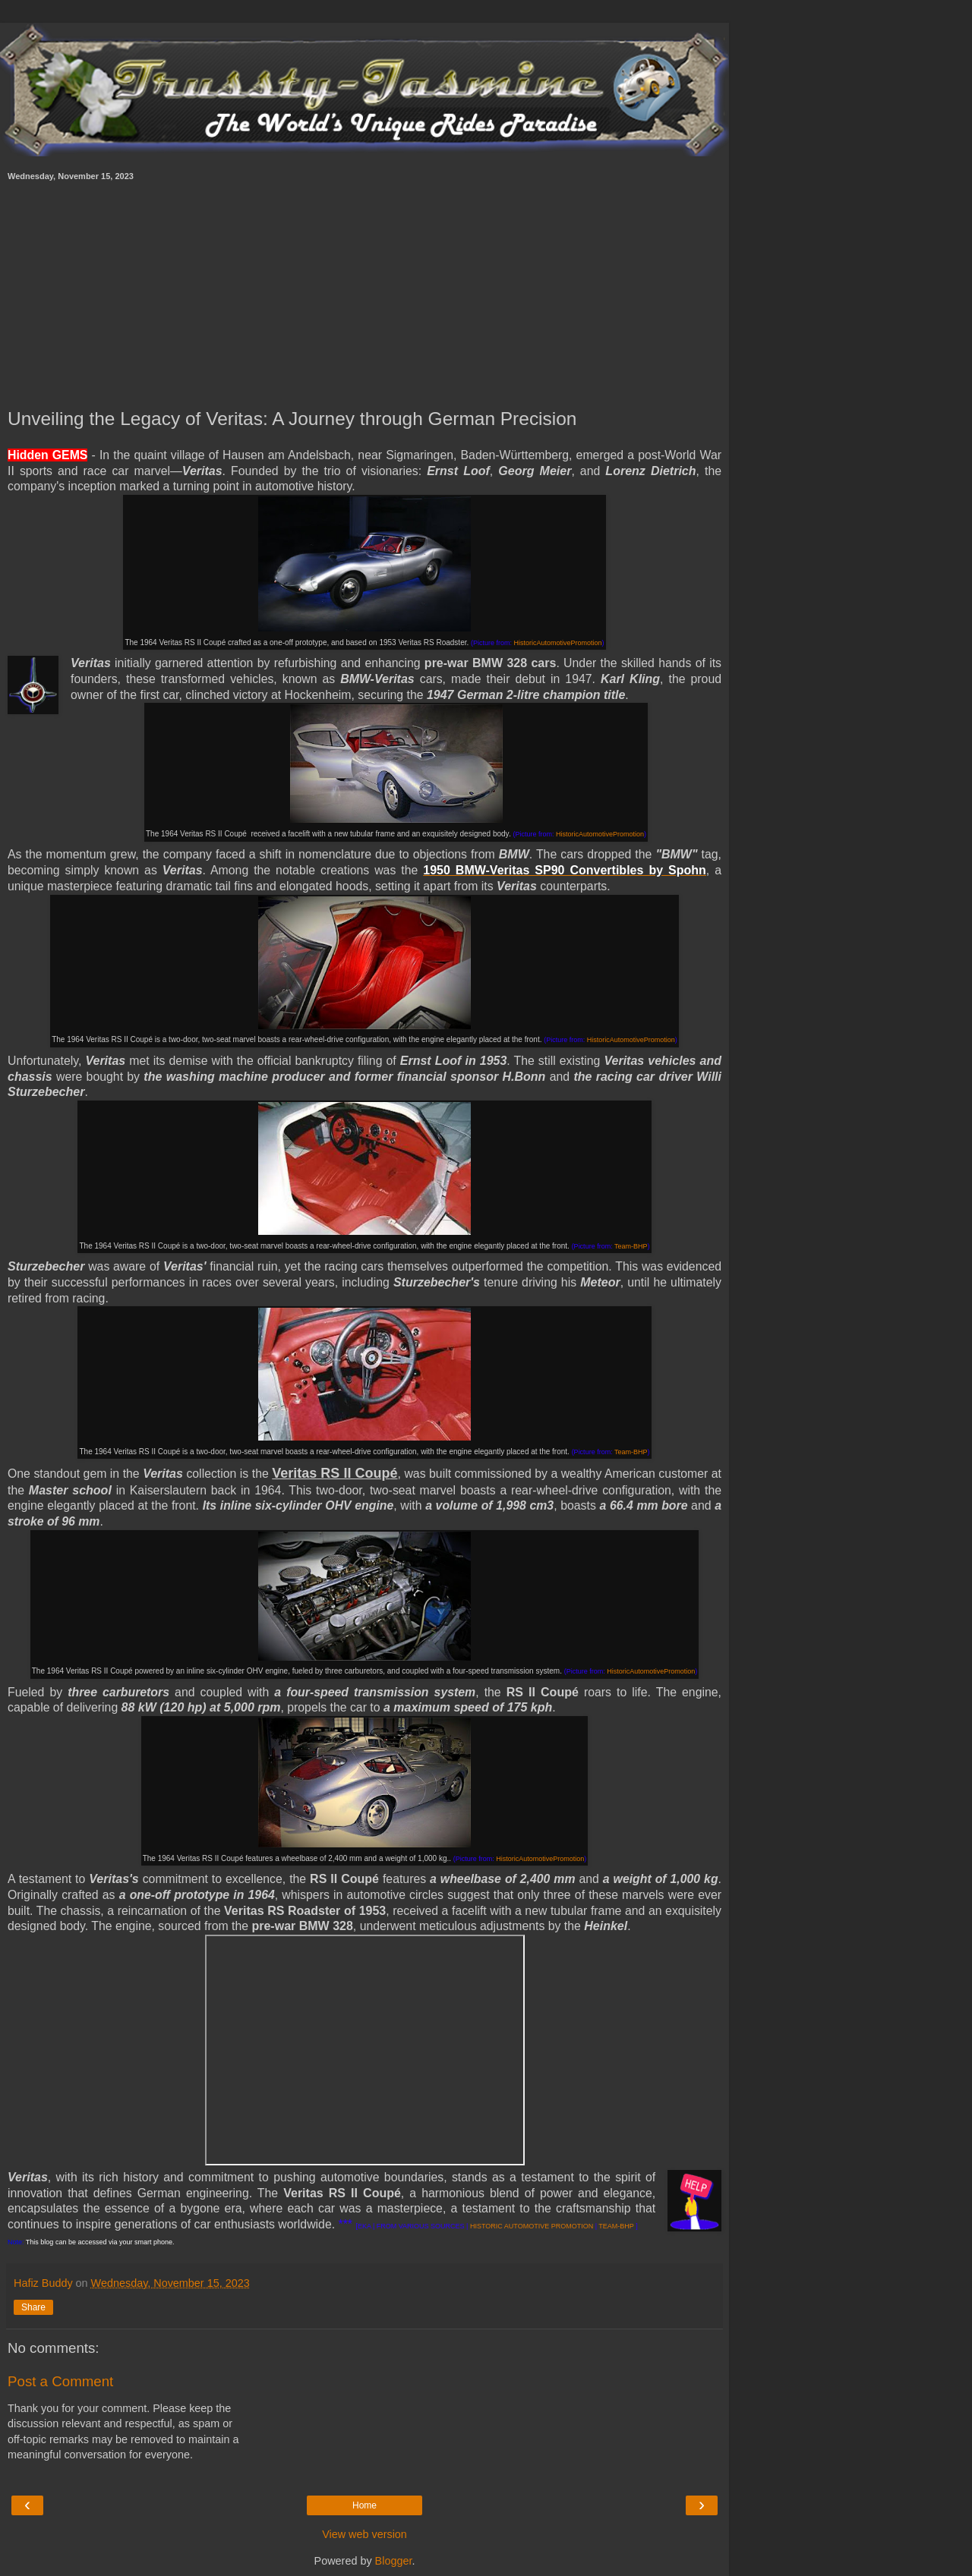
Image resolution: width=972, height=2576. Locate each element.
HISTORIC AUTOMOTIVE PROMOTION (531, 2226)
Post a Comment (60, 2381)
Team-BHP (631, 1246)
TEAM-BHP (615, 2226)
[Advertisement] (364, 294)
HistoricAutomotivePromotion (558, 643)
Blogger (393, 2561)
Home (364, 2505)
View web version (364, 2534)
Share (33, 2307)
